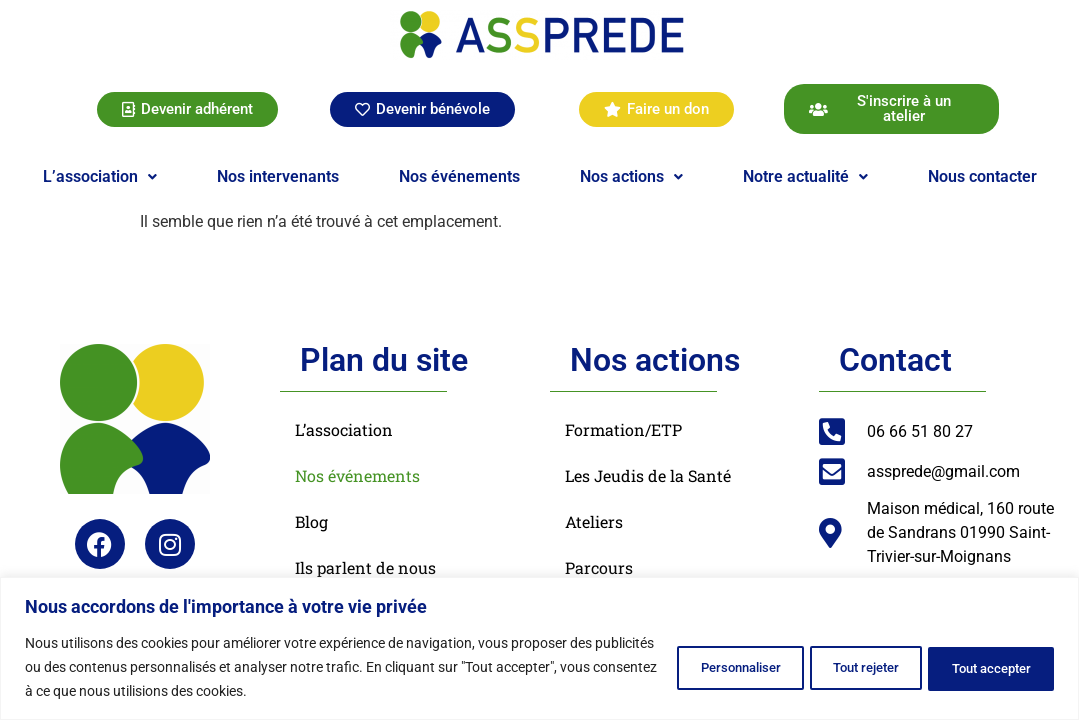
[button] (100, 177)
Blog (311, 521)
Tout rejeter (833, 667)
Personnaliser (685, 667)
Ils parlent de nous (365, 567)
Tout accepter (981, 667)
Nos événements (459, 176)
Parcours (599, 567)
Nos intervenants (278, 176)
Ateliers (594, 521)
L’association (100, 176)
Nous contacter (982, 176)
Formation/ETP (623, 429)
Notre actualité (805, 176)
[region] (539, 648)
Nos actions (631, 176)
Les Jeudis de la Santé (648, 475)
